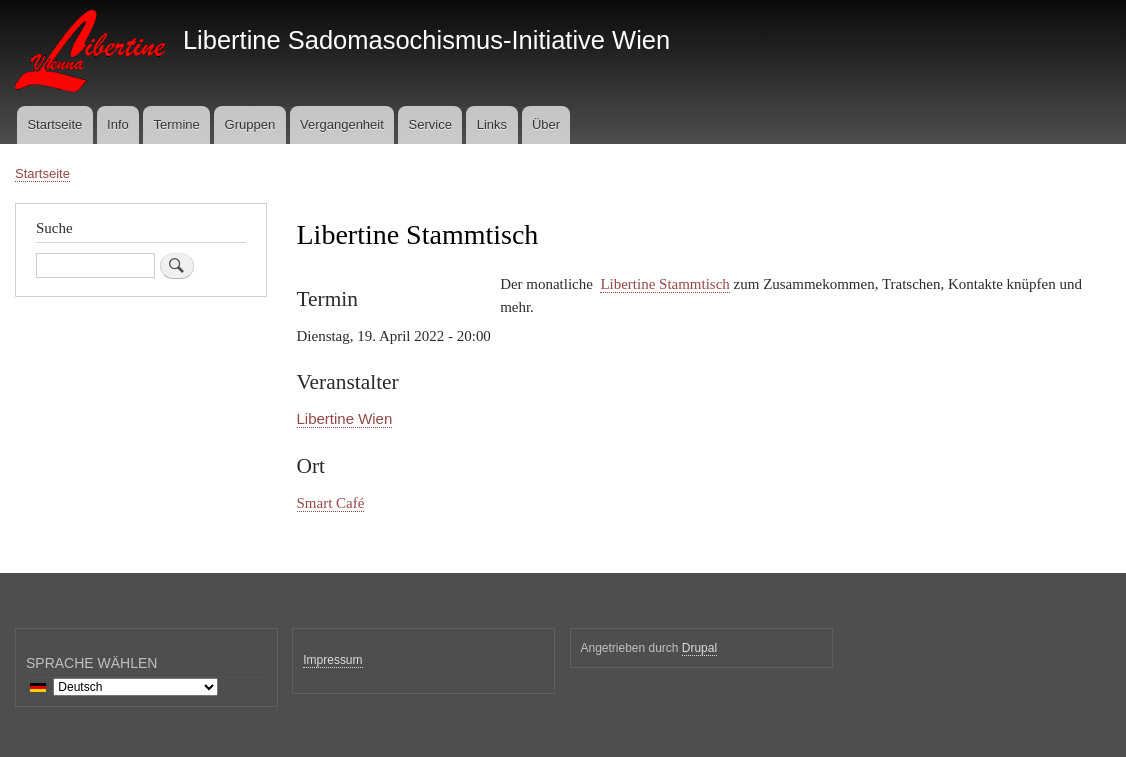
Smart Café (331, 503)
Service (430, 124)
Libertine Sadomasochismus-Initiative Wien (426, 40)
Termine (177, 124)
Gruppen (250, 124)
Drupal (699, 648)
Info (118, 124)
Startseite (54, 124)
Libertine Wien (345, 418)
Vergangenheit (342, 124)
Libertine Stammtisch (664, 284)
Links (492, 124)
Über (546, 124)
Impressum (332, 660)
